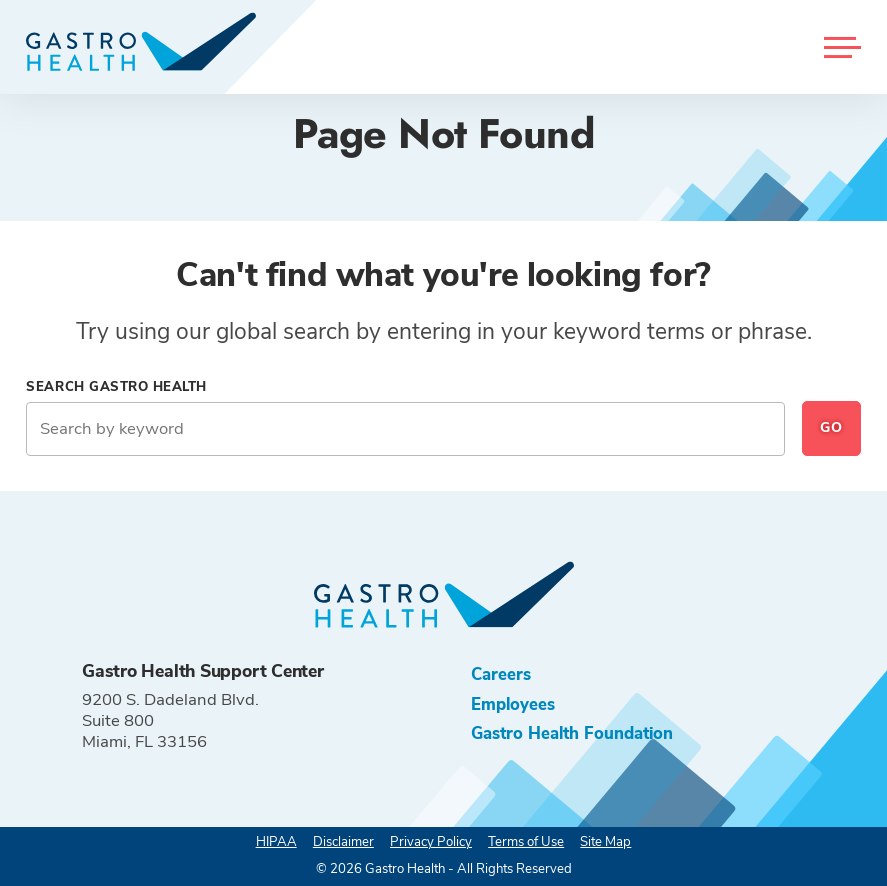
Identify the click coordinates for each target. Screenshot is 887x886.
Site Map (605, 842)
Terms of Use (526, 842)
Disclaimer (343, 842)
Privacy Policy (431, 842)
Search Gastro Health (116, 387)
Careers (501, 674)
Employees (513, 704)
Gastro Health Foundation (572, 733)
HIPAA (276, 842)
